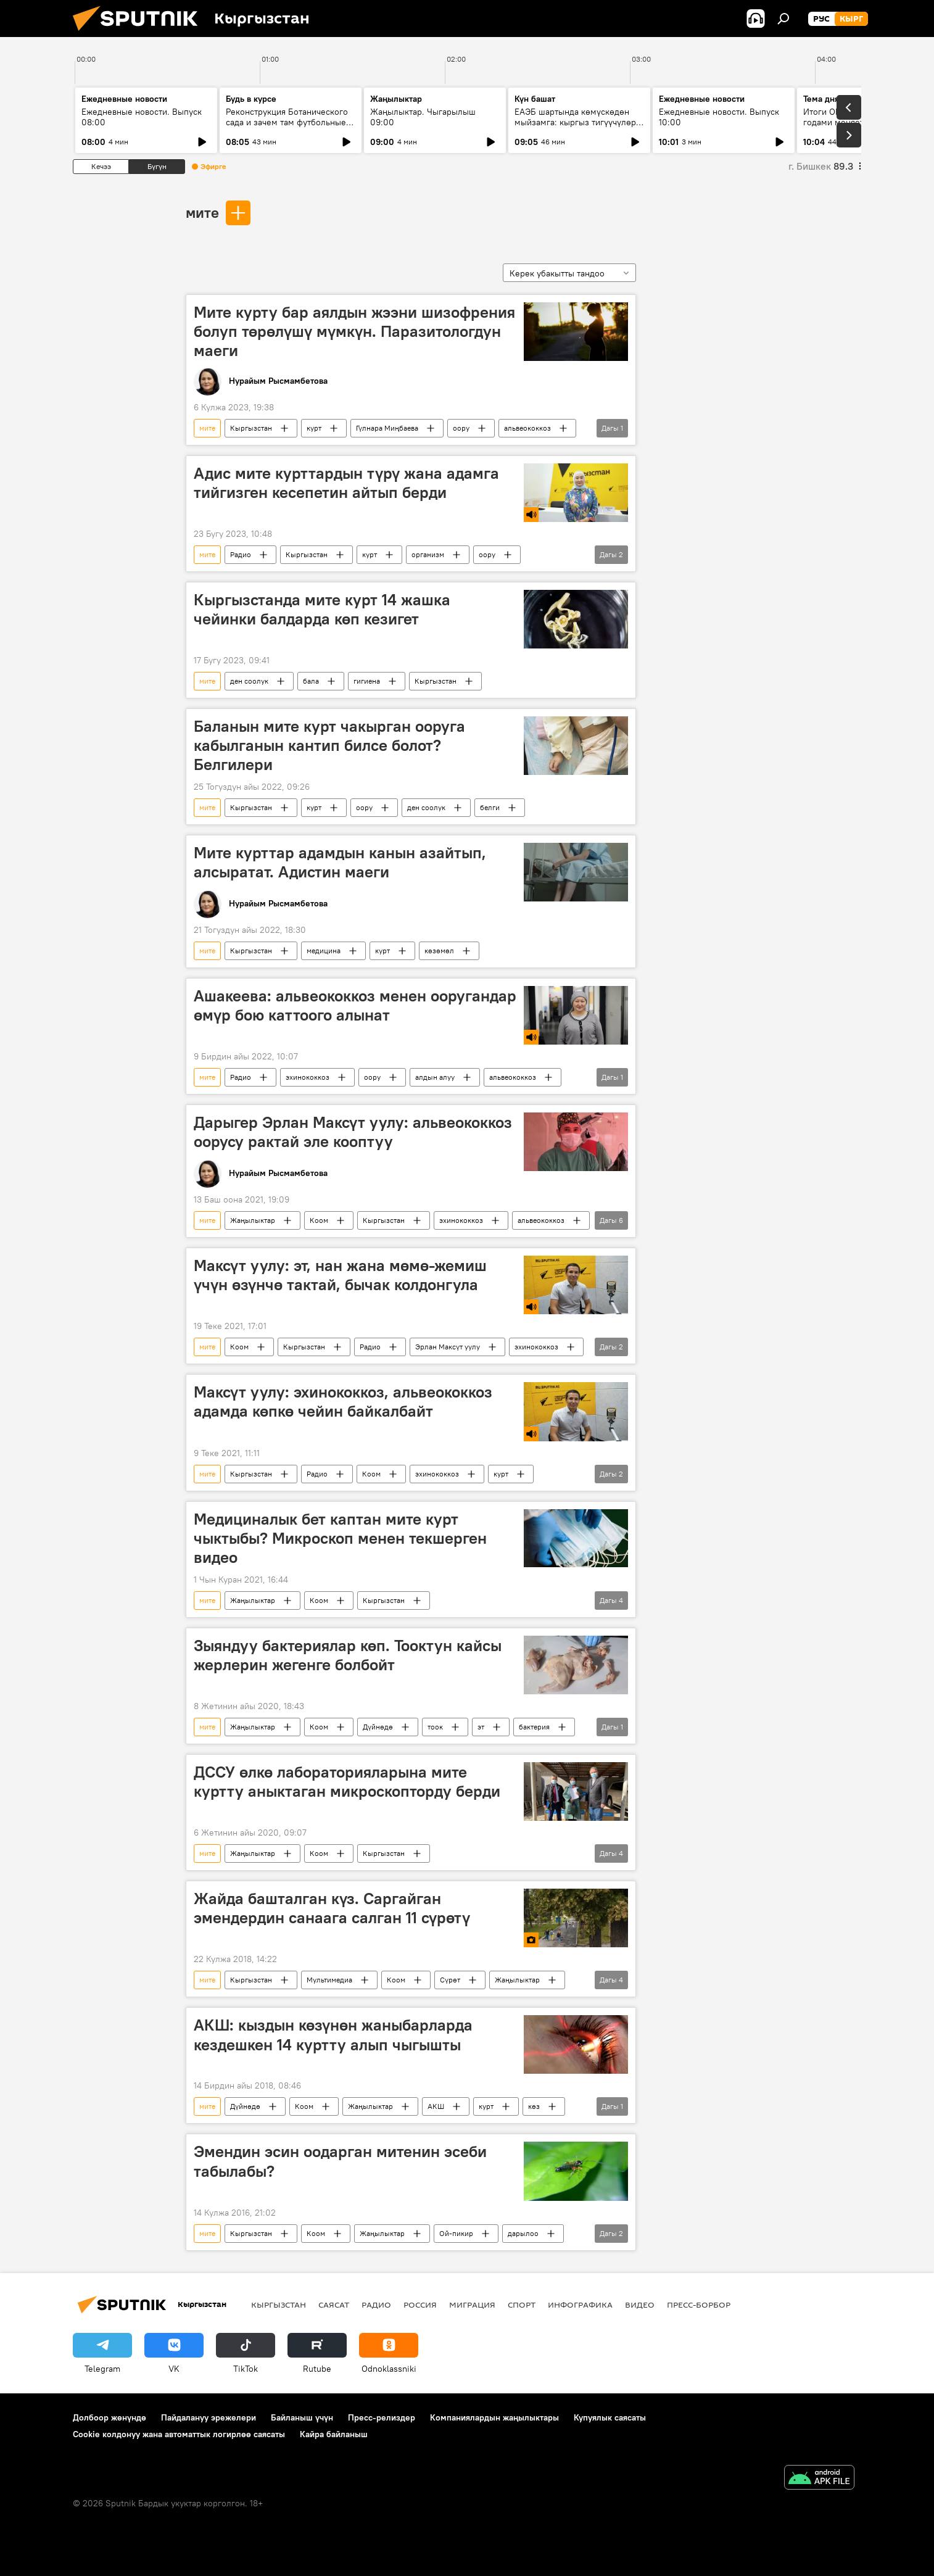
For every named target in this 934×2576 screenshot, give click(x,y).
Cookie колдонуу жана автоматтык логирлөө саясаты (179, 2434)
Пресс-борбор (698, 2304)
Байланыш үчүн (302, 2417)
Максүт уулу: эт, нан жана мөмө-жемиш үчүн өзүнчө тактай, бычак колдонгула (340, 1275)
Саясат (333, 2304)
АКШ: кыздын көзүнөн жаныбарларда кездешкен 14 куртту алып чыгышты (333, 2034)
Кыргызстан (251, 428)
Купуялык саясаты (610, 2417)
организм (427, 554)
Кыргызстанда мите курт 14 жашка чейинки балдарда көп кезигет (322, 609)
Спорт (521, 2304)
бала (311, 680)
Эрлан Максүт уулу (447, 1346)
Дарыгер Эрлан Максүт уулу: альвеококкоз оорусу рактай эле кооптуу (353, 1131)
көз (534, 2106)
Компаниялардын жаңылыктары (494, 2417)
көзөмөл (439, 950)
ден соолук (249, 680)
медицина (324, 950)
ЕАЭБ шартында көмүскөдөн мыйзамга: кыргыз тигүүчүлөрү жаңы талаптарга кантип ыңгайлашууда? (577, 127)
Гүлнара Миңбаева (387, 428)
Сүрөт (450, 1979)
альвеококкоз (527, 428)
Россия (420, 2304)
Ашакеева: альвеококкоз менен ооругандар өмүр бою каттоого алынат (355, 1005)
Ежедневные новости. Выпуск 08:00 (141, 117)
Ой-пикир (456, 2233)
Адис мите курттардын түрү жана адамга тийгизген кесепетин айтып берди (346, 482)
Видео (640, 2304)
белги (490, 807)
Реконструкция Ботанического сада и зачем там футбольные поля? (287, 122)
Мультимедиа (329, 1979)
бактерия (534, 1726)
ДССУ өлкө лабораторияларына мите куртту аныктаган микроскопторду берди (347, 1781)
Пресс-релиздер (381, 2417)
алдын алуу (435, 1077)
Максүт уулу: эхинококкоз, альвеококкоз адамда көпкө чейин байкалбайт (343, 1401)
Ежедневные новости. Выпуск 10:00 (719, 117)
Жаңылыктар (252, 1220)
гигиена (366, 680)
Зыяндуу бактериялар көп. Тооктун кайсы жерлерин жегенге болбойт (348, 1655)
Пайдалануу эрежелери (208, 2417)
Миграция (472, 2304)
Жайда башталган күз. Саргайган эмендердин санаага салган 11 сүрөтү (332, 1908)
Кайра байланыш (334, 2434)
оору (461, 428)
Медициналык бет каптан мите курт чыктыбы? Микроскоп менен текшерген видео (340, 1538)
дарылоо (523, 2233)
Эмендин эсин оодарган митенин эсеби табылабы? (340, 2161)
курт (314, 428)
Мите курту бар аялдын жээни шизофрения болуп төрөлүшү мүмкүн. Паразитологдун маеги (354, 331)
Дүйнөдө (378, 1726)
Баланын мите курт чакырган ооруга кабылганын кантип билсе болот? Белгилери (329, 745)
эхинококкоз (307, 1077)
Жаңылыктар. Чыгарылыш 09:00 (423, 117)
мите (202, 212)
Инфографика (580, 2304)
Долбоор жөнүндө (109, 2417)
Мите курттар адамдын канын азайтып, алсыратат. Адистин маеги (340, 862)
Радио (240, 554)
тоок (435, 1726)
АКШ (436, 2106)
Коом (319, 1220)
